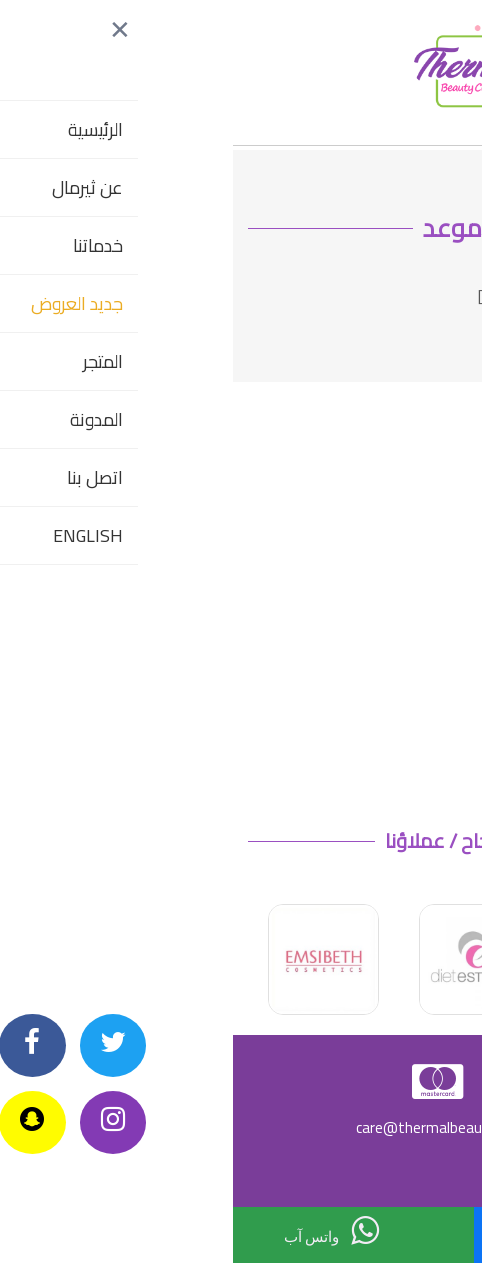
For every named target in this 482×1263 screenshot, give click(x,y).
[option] (241, 959)
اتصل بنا (339, 1234)
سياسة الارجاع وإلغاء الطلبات (386, 1170)
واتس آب (98, 1230)
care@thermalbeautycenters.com (241, 1127)
